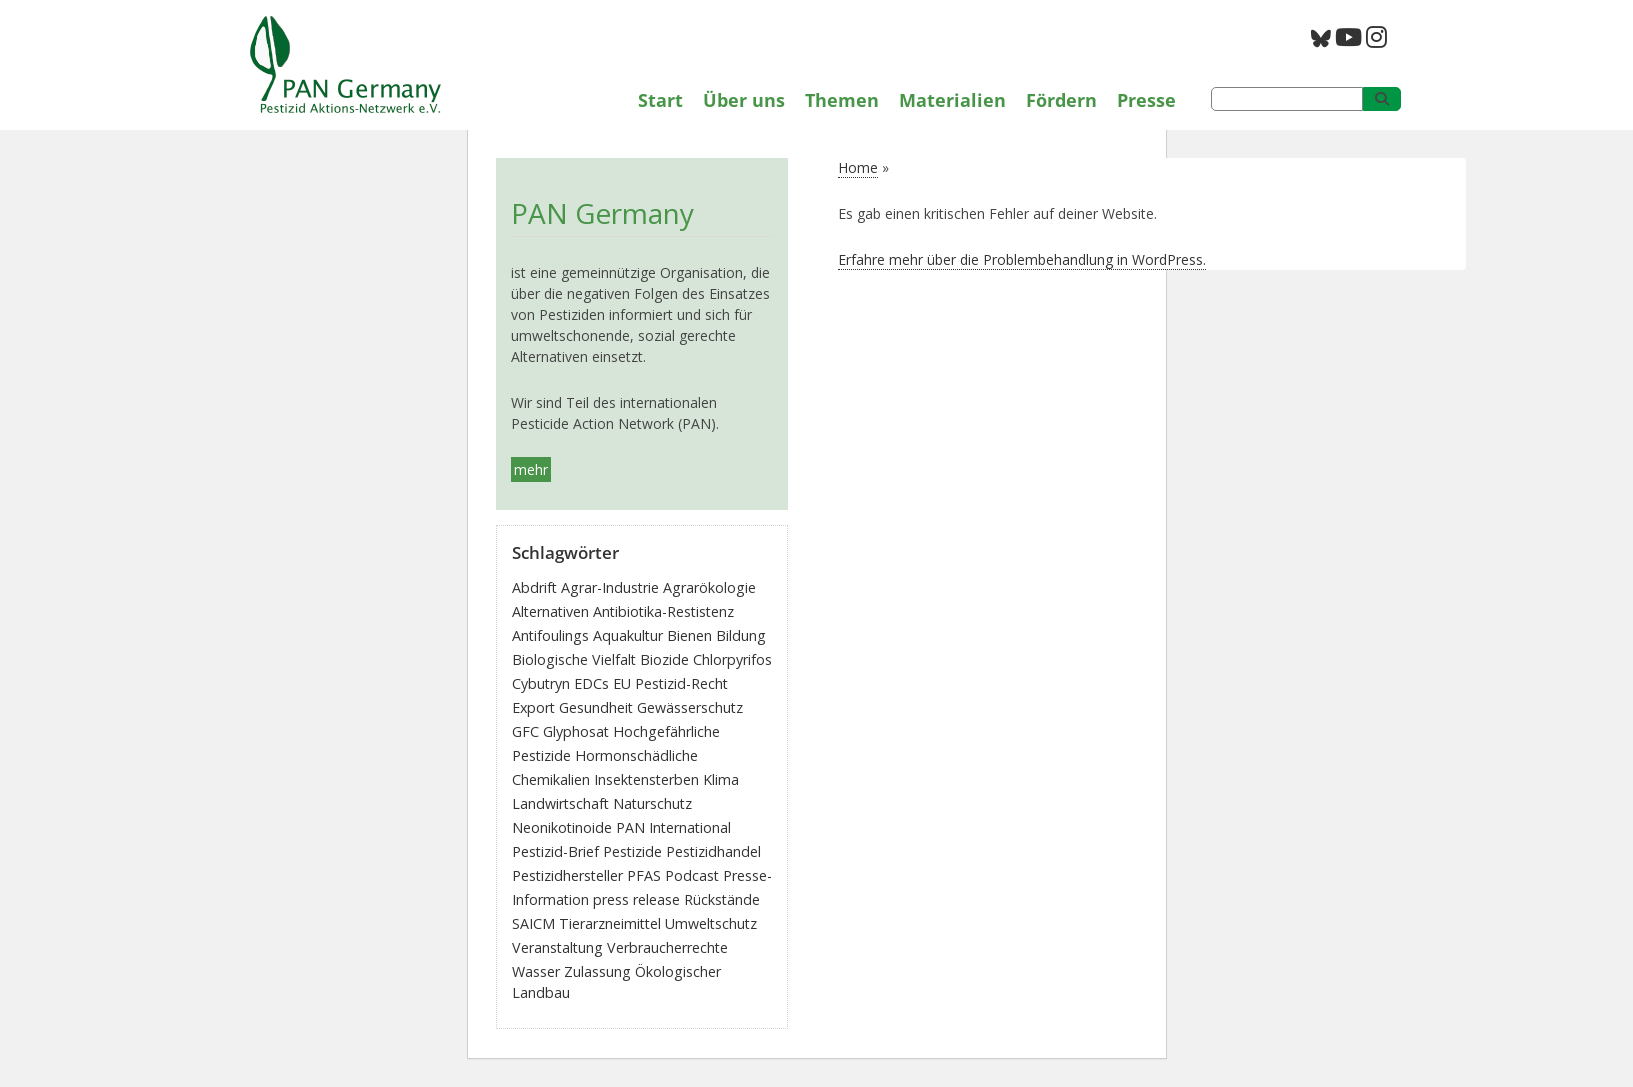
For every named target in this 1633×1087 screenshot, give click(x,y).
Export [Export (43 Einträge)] (533, 707)
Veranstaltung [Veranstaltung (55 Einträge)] (557, 947)
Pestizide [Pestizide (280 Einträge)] (632, 851)
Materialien (952, 100)
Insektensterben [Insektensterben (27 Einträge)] (646, 779)
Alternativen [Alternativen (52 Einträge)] (550, 611)
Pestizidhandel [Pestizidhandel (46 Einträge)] (713, 851)
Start (660, 100)
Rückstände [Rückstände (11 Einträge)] (722, 899)
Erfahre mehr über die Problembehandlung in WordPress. (1022, 259)
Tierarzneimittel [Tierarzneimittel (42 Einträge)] (610, 923)
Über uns (744, 100)
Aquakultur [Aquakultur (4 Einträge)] (628, 635)
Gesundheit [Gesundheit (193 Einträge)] (596, 707)
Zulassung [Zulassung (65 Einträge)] (597, 971)
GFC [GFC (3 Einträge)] (525, 731)
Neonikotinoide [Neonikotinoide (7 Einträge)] (562, 827)
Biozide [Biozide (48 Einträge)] (664, 659)
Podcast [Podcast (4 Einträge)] (692, 875)
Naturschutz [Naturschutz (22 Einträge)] (652, 803)
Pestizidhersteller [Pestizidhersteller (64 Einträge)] (567, 875)
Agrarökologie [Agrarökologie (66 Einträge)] (709, 587)
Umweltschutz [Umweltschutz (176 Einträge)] (711, 923)
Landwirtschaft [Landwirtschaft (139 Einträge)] (560, 803)
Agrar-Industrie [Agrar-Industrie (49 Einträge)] (610, 587)
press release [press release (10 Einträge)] (636, 899)
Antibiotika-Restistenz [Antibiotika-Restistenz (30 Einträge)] (663, 611)
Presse (1146, 100)
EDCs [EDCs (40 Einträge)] (591, 683)
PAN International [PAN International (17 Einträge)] (673, 827)
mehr (531, 469)
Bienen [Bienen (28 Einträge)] (689, 635)
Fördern (1061, 100)
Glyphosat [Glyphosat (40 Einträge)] (576, 731)
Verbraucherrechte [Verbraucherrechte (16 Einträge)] (667, 947)
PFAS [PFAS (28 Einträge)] (644, 875)
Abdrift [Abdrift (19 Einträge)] (534, 587)
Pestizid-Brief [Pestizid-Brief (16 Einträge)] (555, 851)
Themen (842, 100)
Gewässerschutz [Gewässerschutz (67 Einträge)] (690, 707)
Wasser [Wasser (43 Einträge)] (536, 971)
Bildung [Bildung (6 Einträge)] (741, 635)
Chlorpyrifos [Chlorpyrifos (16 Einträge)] (732, 659)
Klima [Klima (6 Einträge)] (721, 779)
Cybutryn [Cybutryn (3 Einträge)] (541, 683)
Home (858, 167)
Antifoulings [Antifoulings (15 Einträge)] (550, 635)
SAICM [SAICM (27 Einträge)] (533, 923)
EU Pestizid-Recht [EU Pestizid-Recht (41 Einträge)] (670, 683)
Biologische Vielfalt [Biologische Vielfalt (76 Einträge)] (574, 659)
